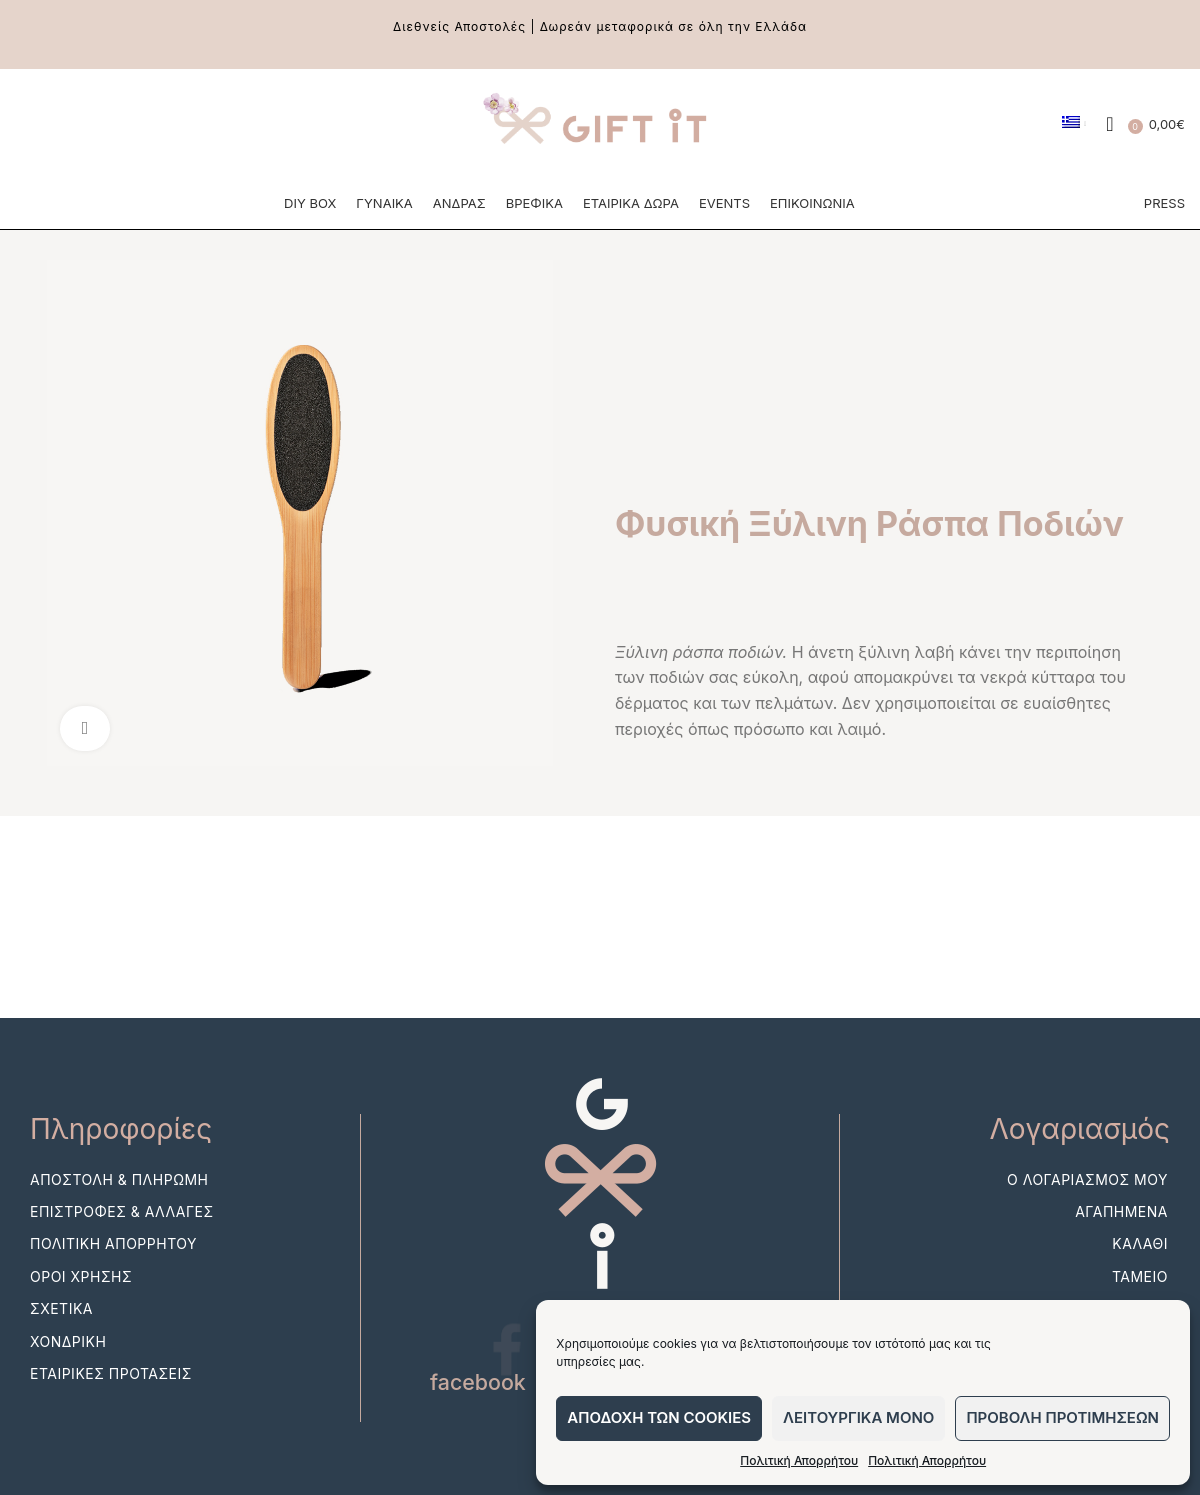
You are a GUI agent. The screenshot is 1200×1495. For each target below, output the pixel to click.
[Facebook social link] (30, 130)
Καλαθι (1140, 1269)
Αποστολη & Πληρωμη (119, 1205)
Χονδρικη (68, 1366)
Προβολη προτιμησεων (1062, 1417)
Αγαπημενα (1121, 1237)
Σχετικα (61, 1334)
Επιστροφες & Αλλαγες (122, 1237)
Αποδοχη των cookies (659, 1417)
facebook (479, 1408)
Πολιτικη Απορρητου (113, 1269)
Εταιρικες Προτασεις (111, 1399)
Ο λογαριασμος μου (1087, 1205)
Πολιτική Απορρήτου (799, 1460)
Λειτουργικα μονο (858, 1417)
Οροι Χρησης (81, 1302)
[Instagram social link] (68, 130)
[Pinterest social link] (106, 130)
